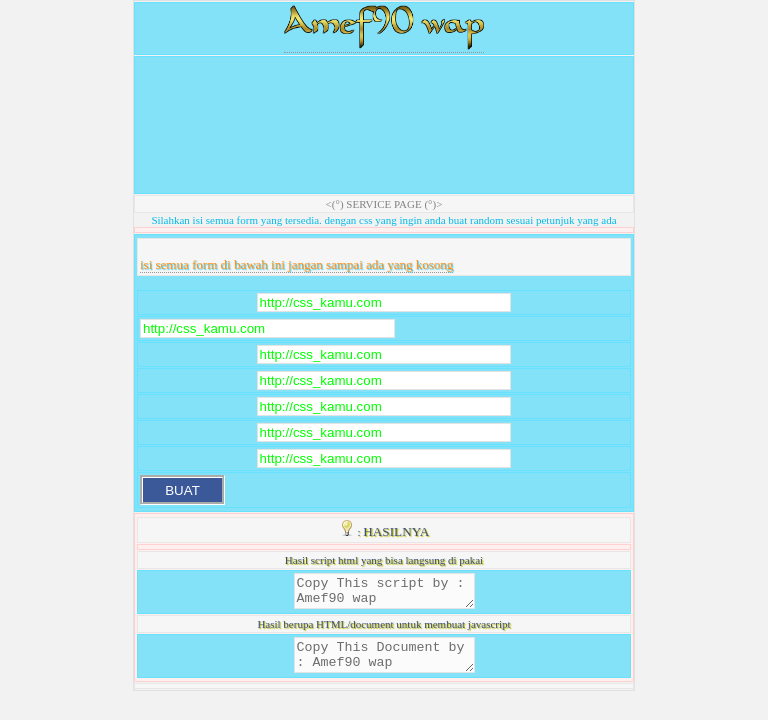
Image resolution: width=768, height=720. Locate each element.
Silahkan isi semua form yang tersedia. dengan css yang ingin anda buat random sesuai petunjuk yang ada (383, 220)
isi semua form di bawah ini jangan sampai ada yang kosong (296, 264)
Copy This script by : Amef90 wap (384, 594)
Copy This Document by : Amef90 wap (384, 664)
